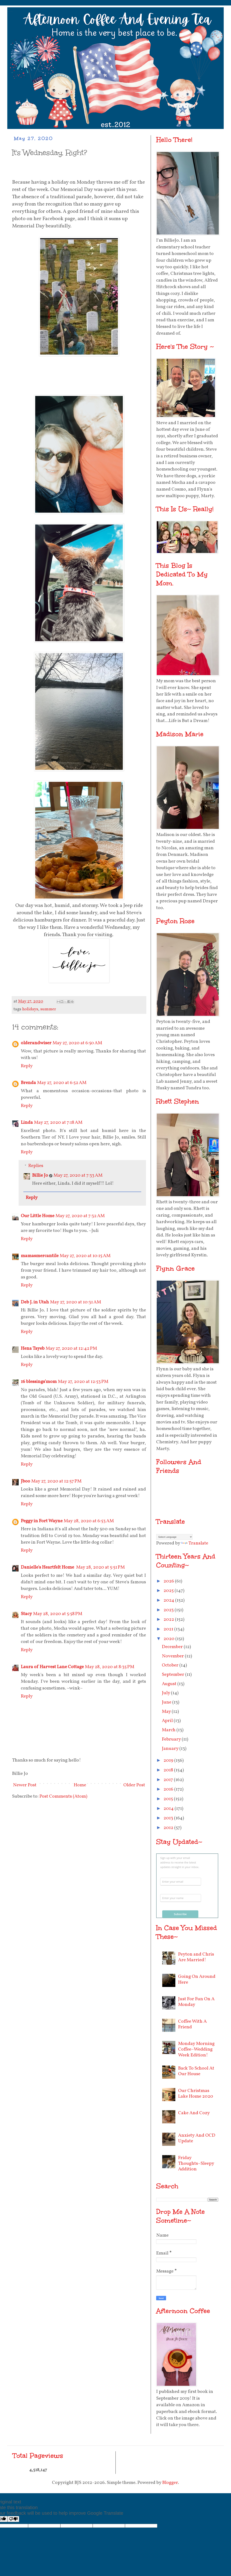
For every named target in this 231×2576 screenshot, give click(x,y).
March (169, 1730)
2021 (168, 1629)
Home (80, 1785)
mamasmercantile (40, 1256)
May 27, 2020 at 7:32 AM (80, 1216)
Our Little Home (37, 1216)
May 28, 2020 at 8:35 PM (109, 1667)
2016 (168, 1789)
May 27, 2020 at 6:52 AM (61, 1082)
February (172, 1739)
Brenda (28, 1082)
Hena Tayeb (33, 1348)
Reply (27, 1066)
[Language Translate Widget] (174, 1537)
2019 (168, 1760)
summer (48, 1009)
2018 (168, 1770)
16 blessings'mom (39, 1381)
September (173, 1674)
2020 (169, 1639)
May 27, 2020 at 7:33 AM (78, 1175)
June (167, 1702)
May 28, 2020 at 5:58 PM (57, 1614)
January (170, 1748)
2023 (169, 1610)
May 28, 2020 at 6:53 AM (89, 1521)
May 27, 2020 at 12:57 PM (56, 1481)
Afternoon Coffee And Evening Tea (10, 11)
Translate (194, 1543)
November (173, 1656)
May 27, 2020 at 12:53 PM (83, 1381)
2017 (168, 1779)
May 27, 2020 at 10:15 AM (85, 1256)
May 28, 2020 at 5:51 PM (100, 1567)
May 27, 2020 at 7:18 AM (58, 1122)
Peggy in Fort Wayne (42, 1521)
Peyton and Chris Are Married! (196, 1957)
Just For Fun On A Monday (196, 2002)
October (170, 1665)
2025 (169, 1590)
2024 (169, 1600)
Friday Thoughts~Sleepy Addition (196, 2163)
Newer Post (24, 1785)
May (167, 1711)
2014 (169, 1808)
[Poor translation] (13, 2519)
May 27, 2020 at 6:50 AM (77, 1043)
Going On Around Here (196, 1979)
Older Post (134, 1785)
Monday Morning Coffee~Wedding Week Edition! (196, 2049)
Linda (27, 1122)
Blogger (170, 2482)
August (169, 1684)
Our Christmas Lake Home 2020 (195, 2093)
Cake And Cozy (194, 2113)
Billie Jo (40, 1175)
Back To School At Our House (196, 2071)
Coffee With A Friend (192, 2024)
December (173, 1647)
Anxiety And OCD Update (196, 2138)
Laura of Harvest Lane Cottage (52, 1667)
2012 (168, 1827)
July (166, 1693)
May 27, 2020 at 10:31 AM (75, 1302)
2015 (168, 1799)
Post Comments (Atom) (63, 1796)
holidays (30, 1009)
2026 (169, 1581)
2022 (169, 1619)
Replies (35, 1165)
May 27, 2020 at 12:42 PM (71, 1348)
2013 (168, 1818)
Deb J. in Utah (35, 1302)
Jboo (25, 1481)
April (168, 1720)
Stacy (26, 1614)
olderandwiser (36, 1043)
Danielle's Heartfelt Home (48, 1567)
